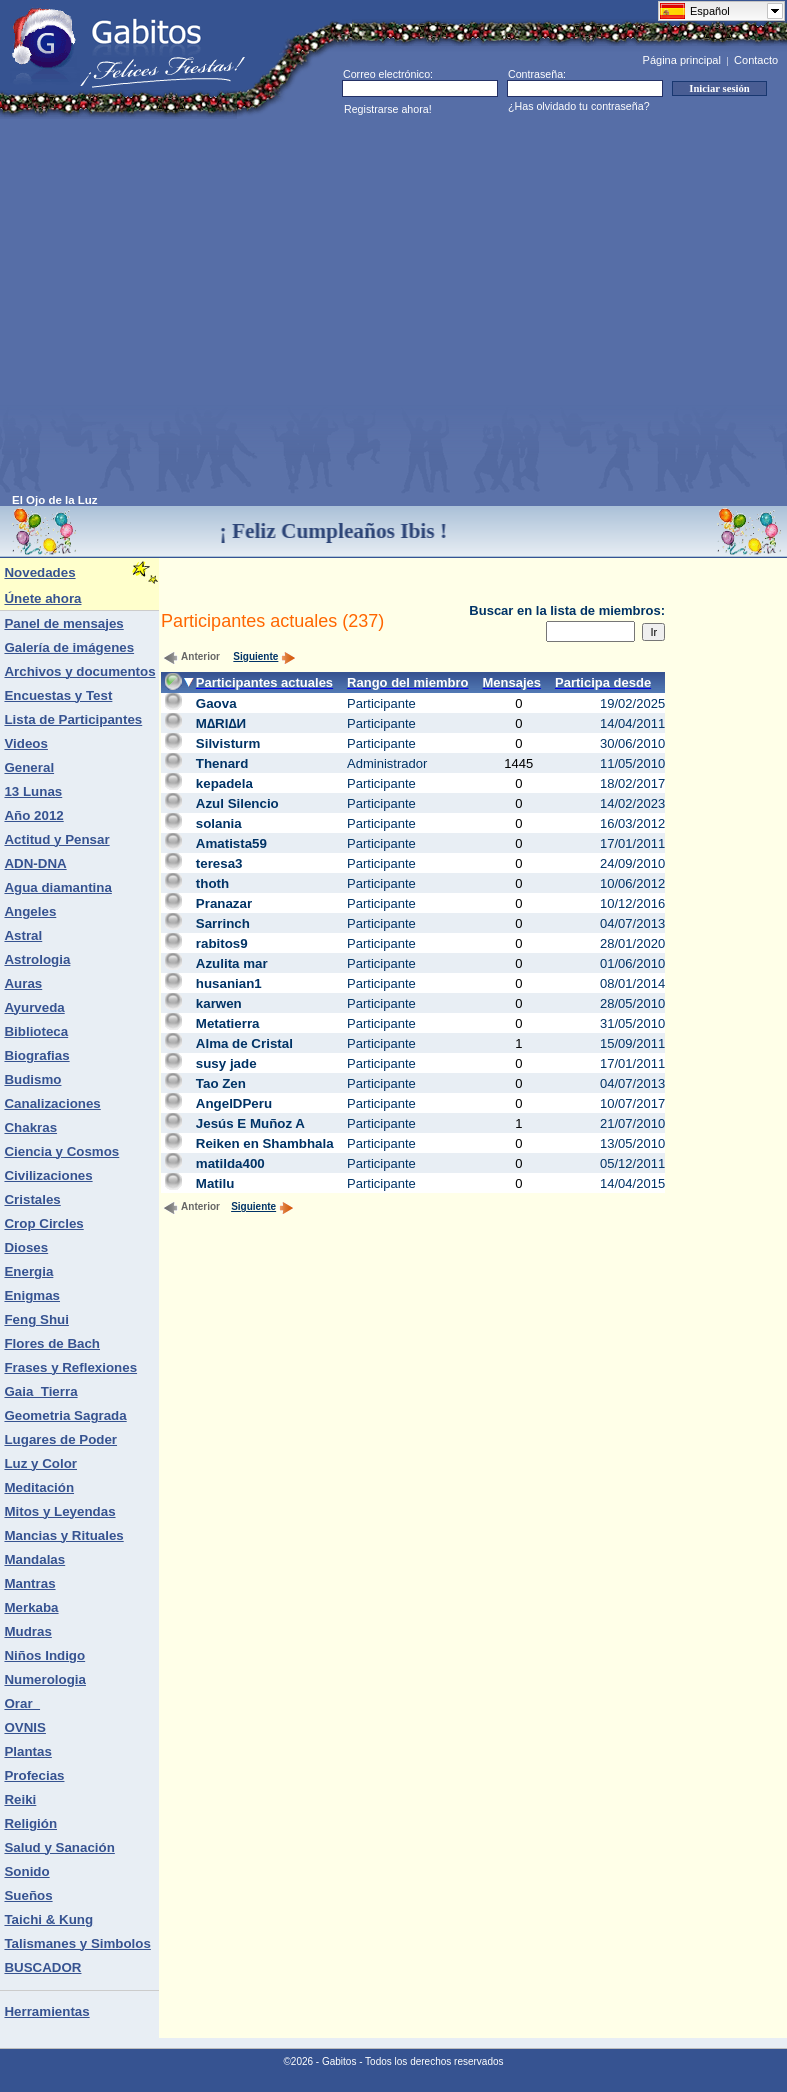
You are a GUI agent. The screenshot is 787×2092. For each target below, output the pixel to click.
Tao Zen (221, 1083)
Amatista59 (231, 843)
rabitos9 (222, 943)
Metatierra (228, 1023)
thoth (212, 883)
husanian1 (229, 983)
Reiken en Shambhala (265, 1143)
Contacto (756, 60)
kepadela (224, 783)
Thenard (222, 763)
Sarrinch (223, 923)
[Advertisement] (187, 306)
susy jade (226, 1063)
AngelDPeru (234, 1103)
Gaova (216, 703)
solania (219, 823)
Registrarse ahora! (388, 109)
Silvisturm (228, 743)
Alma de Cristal (244, 1043)
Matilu (215, 1183)
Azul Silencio (237, 803)
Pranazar (224, 903)
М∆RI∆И (221, 723)
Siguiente (264, 656)
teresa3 (219, 863)
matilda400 (230, 1163)
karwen (219, 1003)
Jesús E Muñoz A (250, 1123)
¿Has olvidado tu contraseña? (579, 106)
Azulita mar (232, 963)
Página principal (682, 60)
